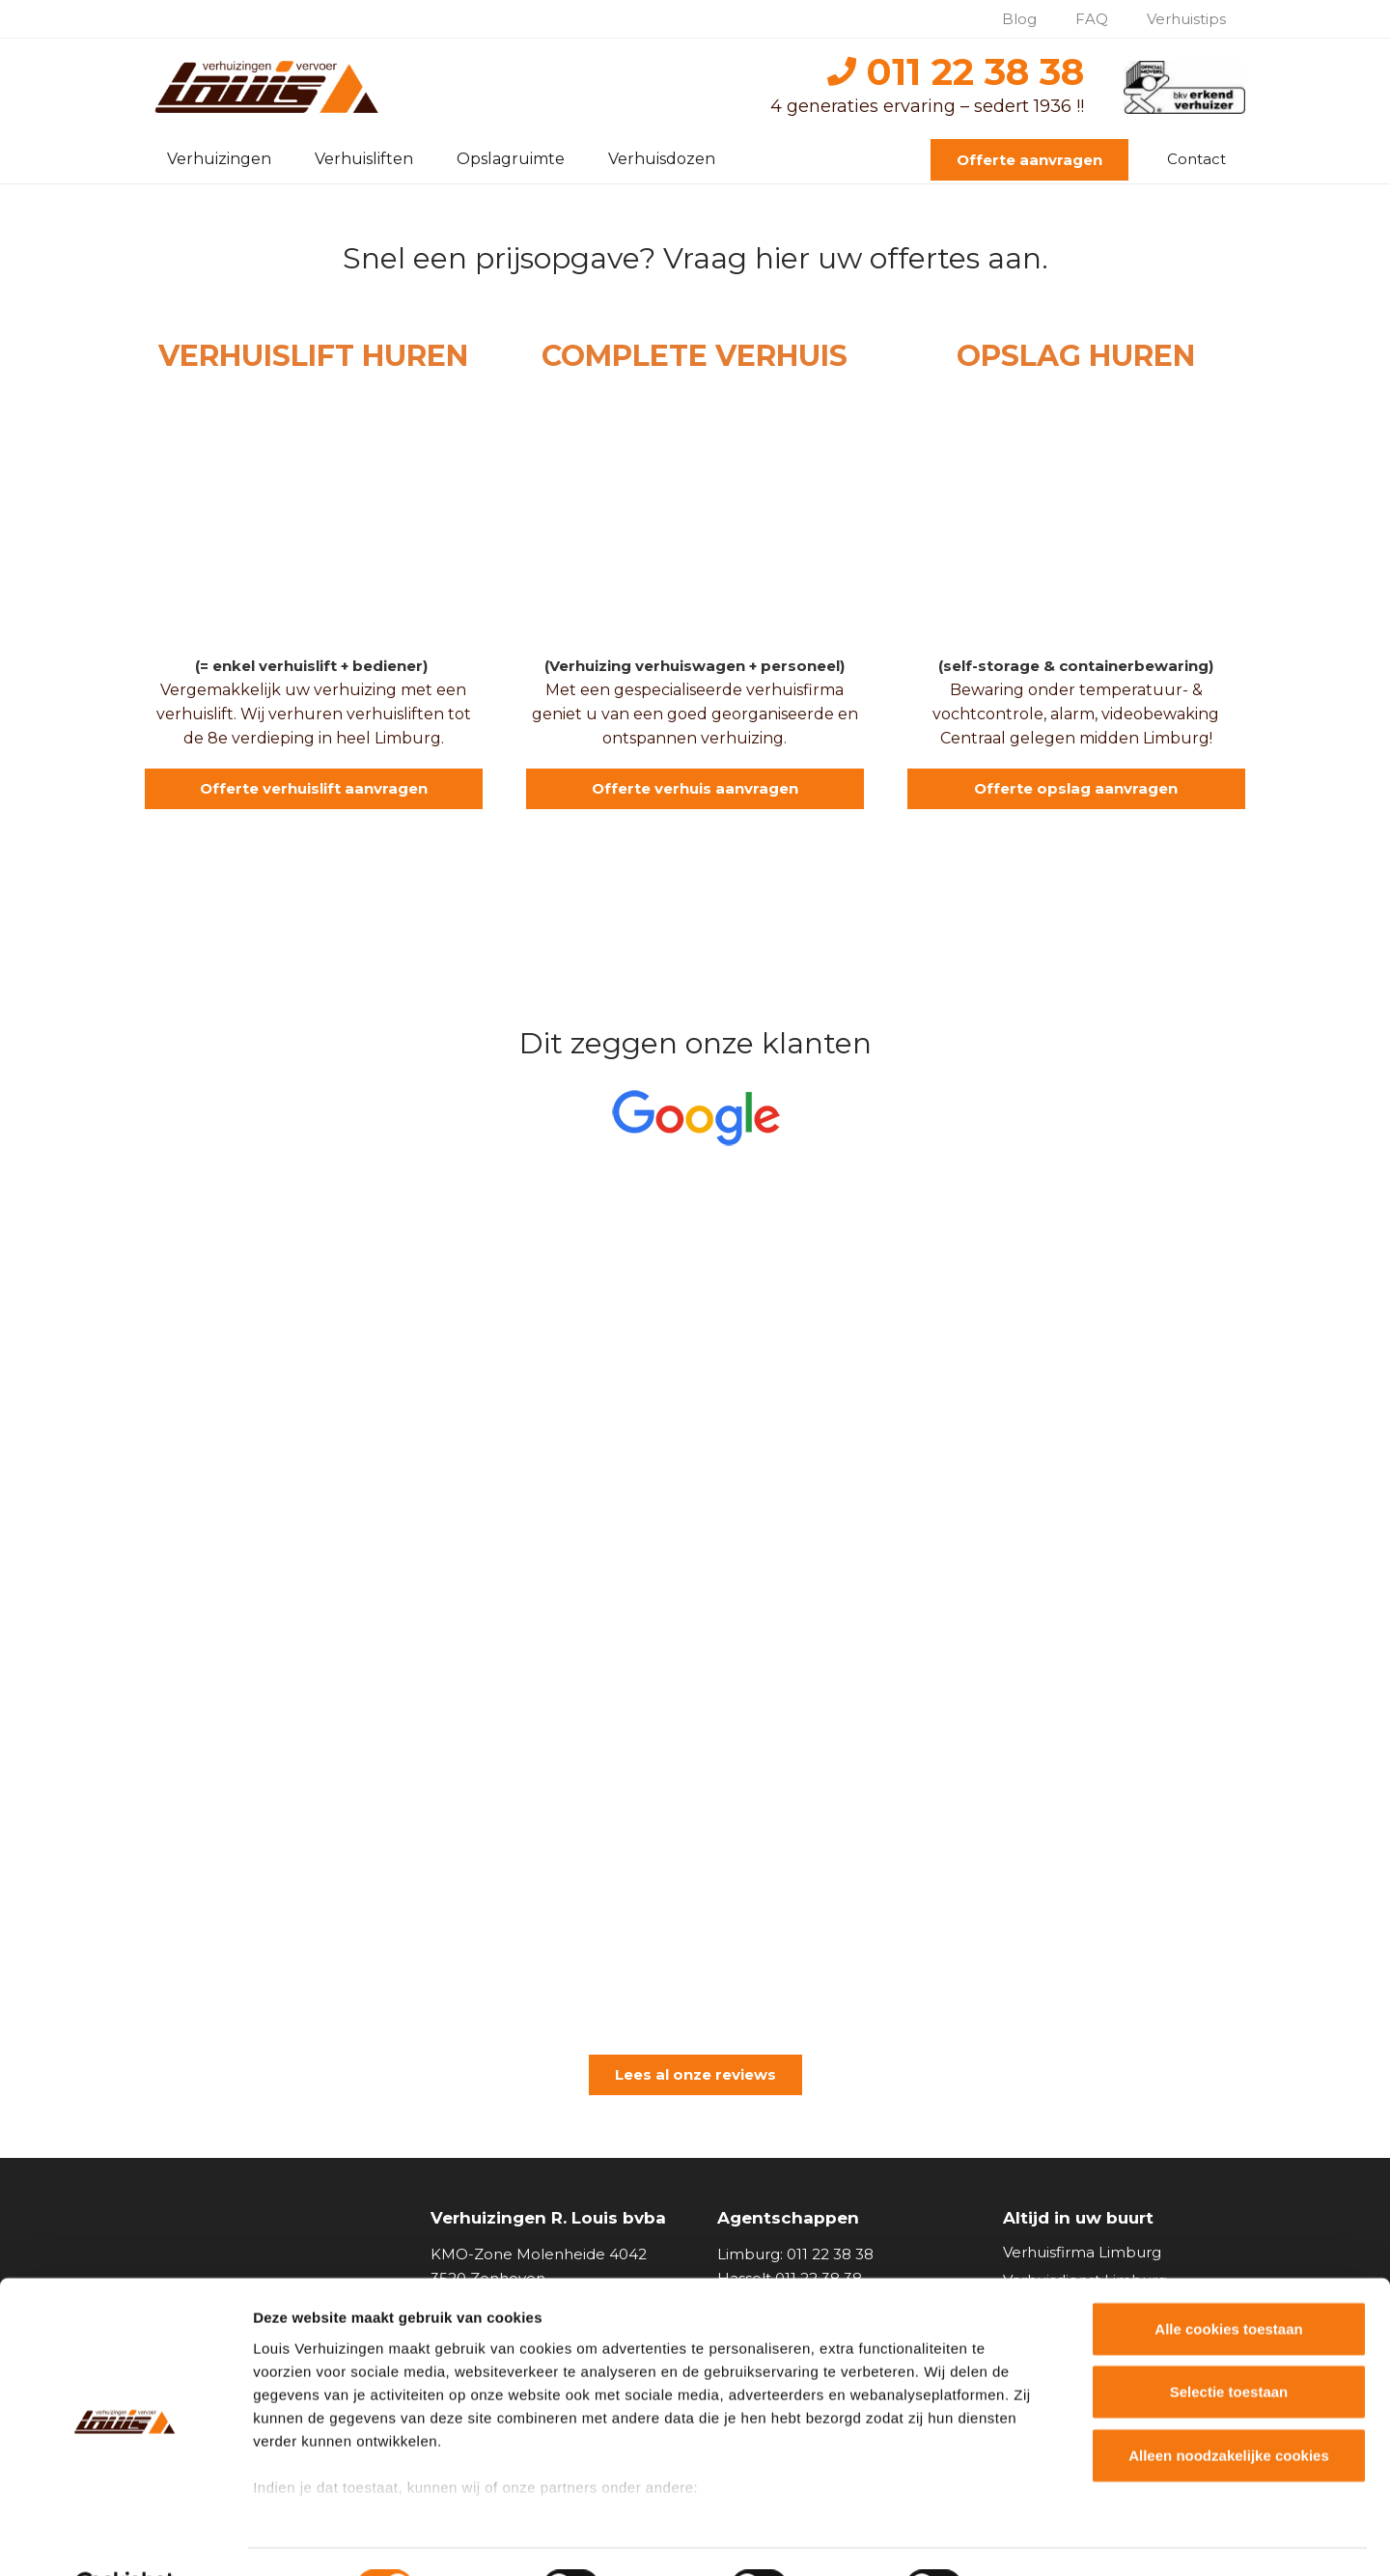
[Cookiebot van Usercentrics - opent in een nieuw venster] (125, 2538)
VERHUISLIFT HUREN (313, 356)
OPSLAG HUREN (1076, 356)
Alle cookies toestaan (1228, 2281)
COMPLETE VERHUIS (695, 356)
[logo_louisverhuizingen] (270, 87)
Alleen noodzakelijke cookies (1228, 2407)
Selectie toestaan (1229, 2344)
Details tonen (1043, 2538)
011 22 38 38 (955, 72)
